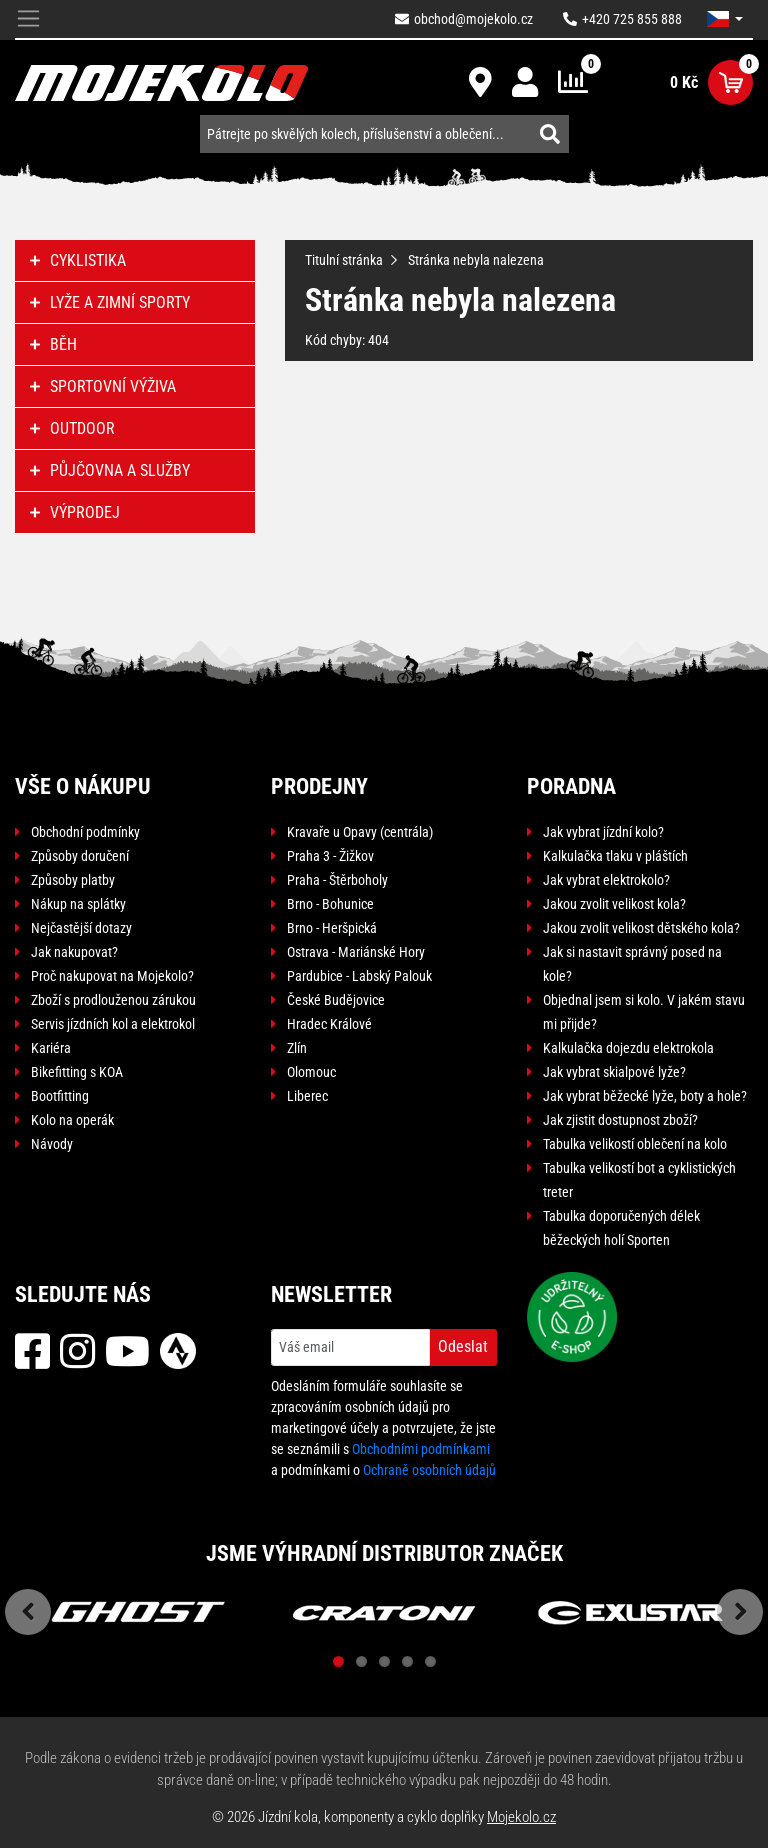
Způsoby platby (73, 880)
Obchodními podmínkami (421, 1449)
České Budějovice (336, 1000)
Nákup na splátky (78, 904)
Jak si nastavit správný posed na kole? (632, 964)
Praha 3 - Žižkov (330, 856)
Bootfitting (60, 1096)
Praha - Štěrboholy (337, 880)
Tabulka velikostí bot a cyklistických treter (639, 1180)
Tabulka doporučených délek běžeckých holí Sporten (621, 1228)
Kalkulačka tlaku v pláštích (615, 856)
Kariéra (51, 1048)
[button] (725, 19)
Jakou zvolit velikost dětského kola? (641, 928)
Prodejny (319, 786)
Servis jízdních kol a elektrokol (113, 1024)
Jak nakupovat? (74, 952)
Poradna (571, 786)
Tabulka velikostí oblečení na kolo (635, 1144)
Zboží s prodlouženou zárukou (113, 1000)
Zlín (297, 1048)
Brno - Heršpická (332, 928)
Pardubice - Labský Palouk (359, 976)
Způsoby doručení (80, 856)
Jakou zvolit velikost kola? (614, 904)
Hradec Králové (329, 1024)
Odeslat (463, 1346)
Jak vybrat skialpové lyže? (614, 1072)
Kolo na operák (72, 1120)
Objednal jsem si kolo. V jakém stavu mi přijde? (644, 1012)
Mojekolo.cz (521, 1817)
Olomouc (311, 1072)
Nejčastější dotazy (81, 928)
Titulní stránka (344, 260)
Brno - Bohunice (330, 904)
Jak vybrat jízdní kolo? (603, 832)
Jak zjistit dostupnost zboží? (620, 1120)
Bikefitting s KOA (77, 1072)
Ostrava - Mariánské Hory (356, 952)
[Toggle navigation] (28, 19)
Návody (52, 1144)
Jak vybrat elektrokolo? (606, 880)
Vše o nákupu (83, 786)
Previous (28, 1612)
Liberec (307, 1096)
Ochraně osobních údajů (429, 1470)
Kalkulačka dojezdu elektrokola (628, 1048)
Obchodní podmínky (85, 832)
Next (740, 1612)
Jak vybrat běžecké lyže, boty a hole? (645, 1096)
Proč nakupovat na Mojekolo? (112, 976)
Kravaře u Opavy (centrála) (360, 832)
